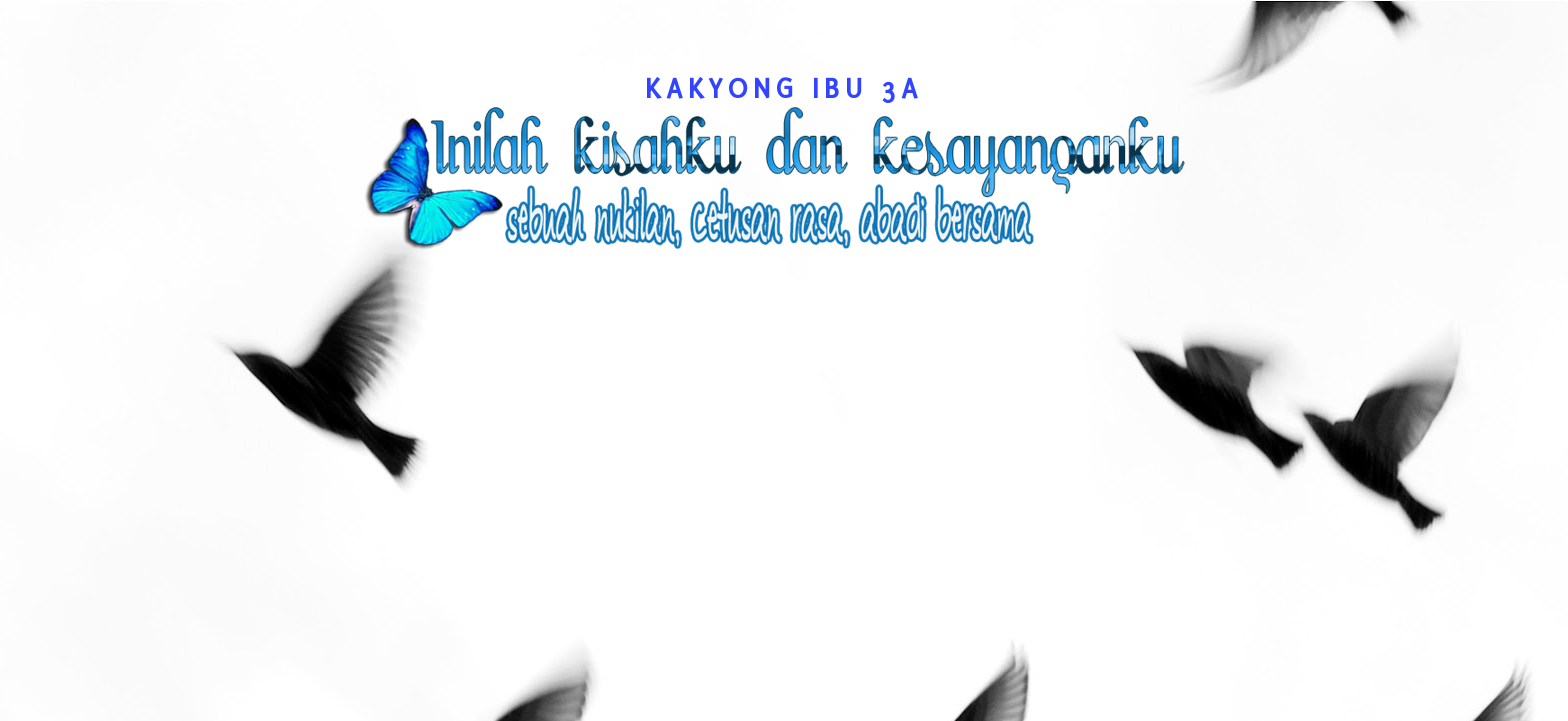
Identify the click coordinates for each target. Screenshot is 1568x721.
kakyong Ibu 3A (784, 89)
